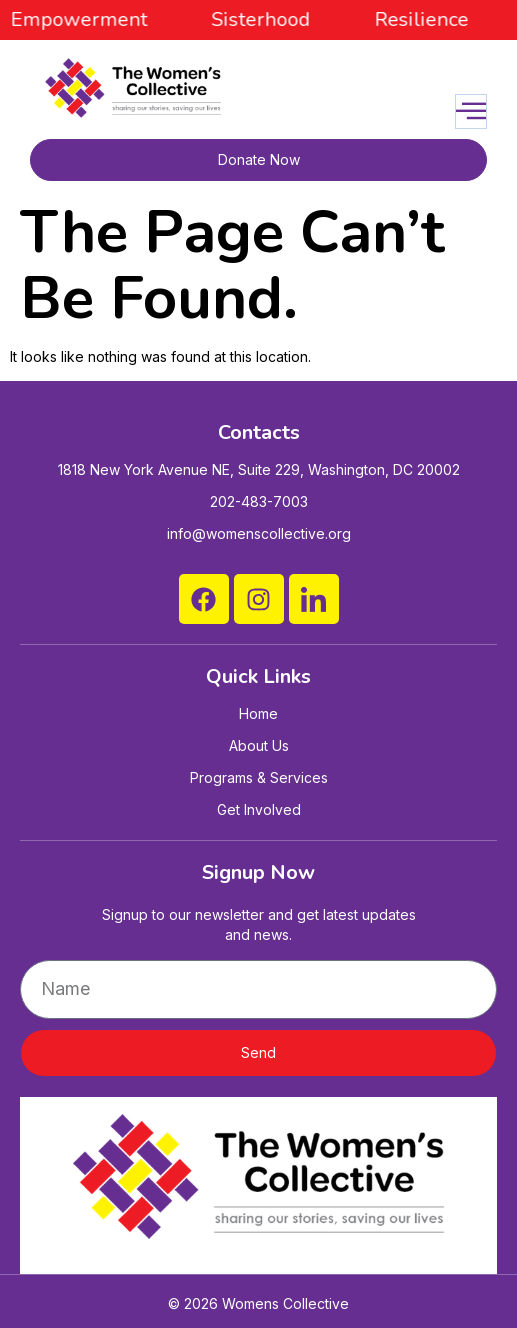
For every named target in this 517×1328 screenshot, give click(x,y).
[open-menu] (471, 111)
